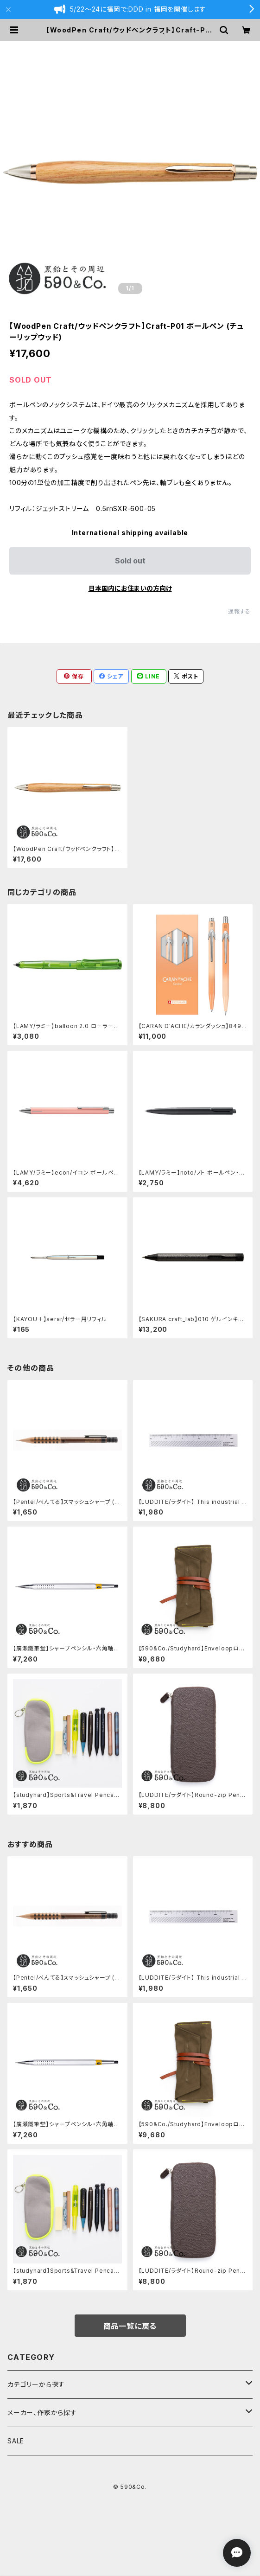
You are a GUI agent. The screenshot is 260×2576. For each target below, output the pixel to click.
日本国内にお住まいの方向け (130, 588)
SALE (15, 2441)
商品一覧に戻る (130, 2326)
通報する (239, 611)
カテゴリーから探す (36, 2384)
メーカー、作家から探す (42, 2412)
